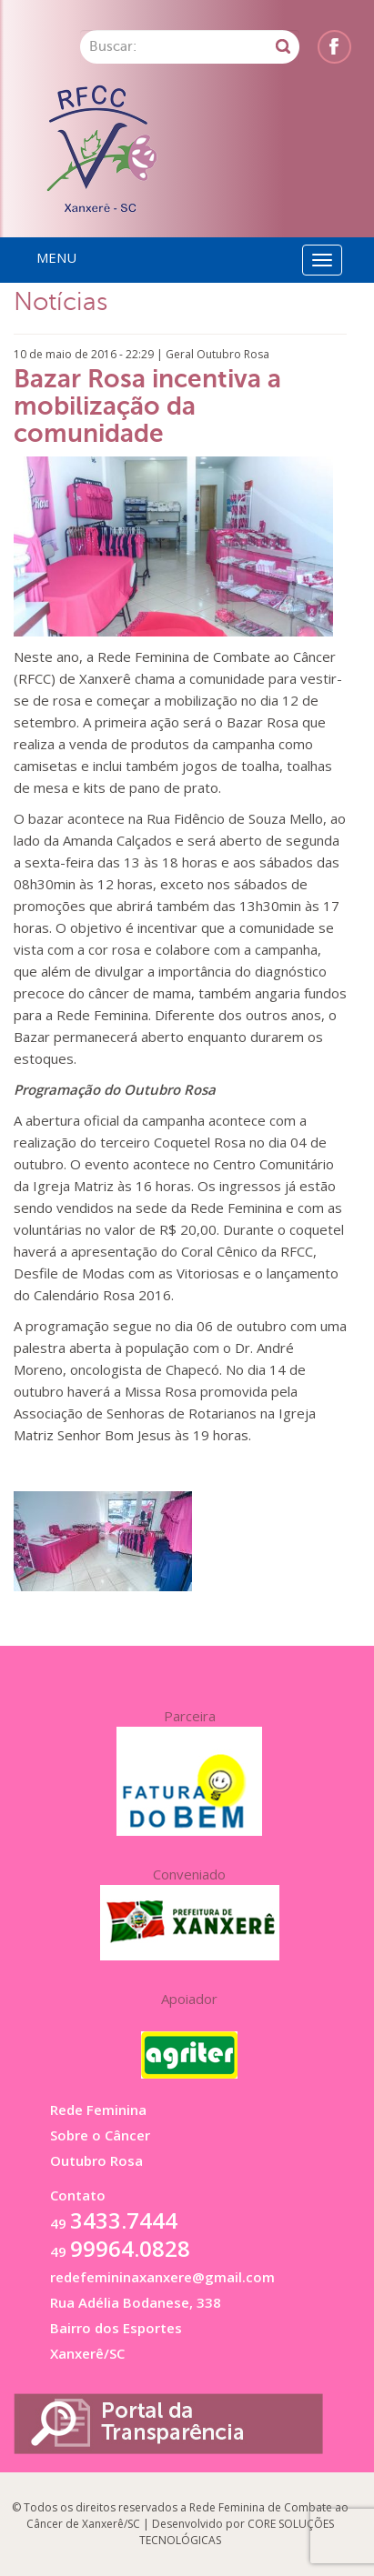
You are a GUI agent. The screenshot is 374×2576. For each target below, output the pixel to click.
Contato (78, 2195)
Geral (180, 354)
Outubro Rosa (233, 354)
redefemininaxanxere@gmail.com (162, 2277)
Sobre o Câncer (100, 2135)
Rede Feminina (98, 2109)
